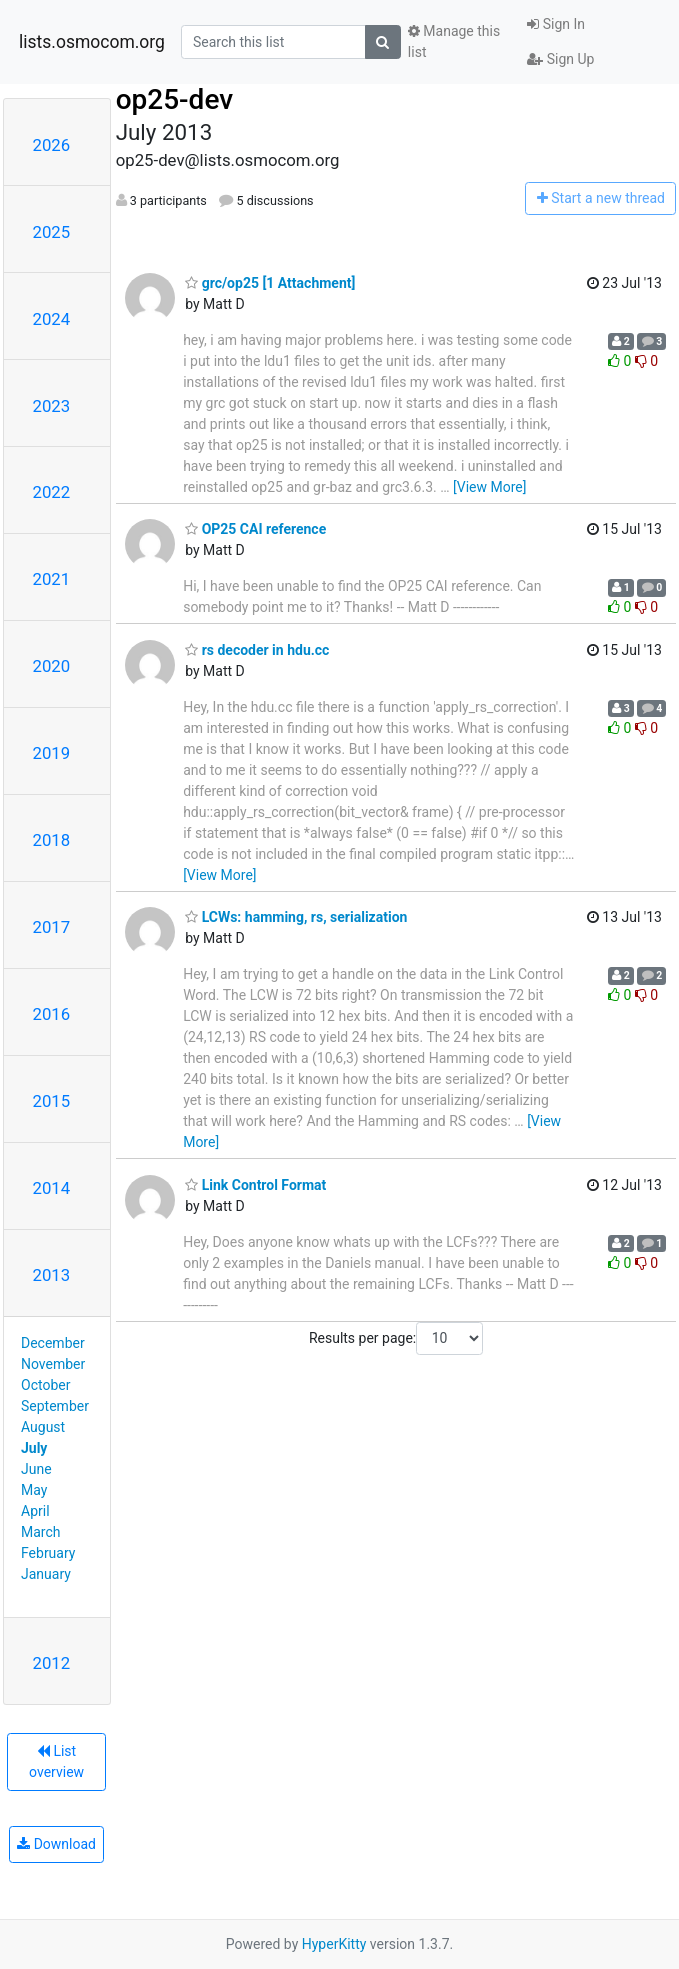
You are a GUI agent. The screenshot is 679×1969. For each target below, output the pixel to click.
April (35, 1511)
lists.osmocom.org (92, 42)
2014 (52, 1188)
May (34, 1490)
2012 (52, 1663)
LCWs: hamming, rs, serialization (296, 917)
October (45, 1385)
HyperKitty (334, 1944)
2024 (52, 319)
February (48, 1553)
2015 (52, 1101)
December (53, 1343)
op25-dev (174, 99)
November (53, 1364)
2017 (52, 927)
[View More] (489, 487)
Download (56, 1844)
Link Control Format (255, 1185)
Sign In (556, 24)
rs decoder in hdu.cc (257, 650)
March (41, 1532)
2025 (52, 232)
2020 (52, 666)
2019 (52, 753)
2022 (52, 492)
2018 (52, 840)
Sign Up (560, 59)
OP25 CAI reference (255, 529)
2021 (52, 579)
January (46, 1574)
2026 (52, 145)
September (55, 1406)
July (34, 1448)
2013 (52, 1275)
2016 (52, 1014)
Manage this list (454, 41)
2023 (52, 406)
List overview (56, 1761)
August (43, 1427)
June (36, 1469)
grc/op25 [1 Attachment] (270, 283)
